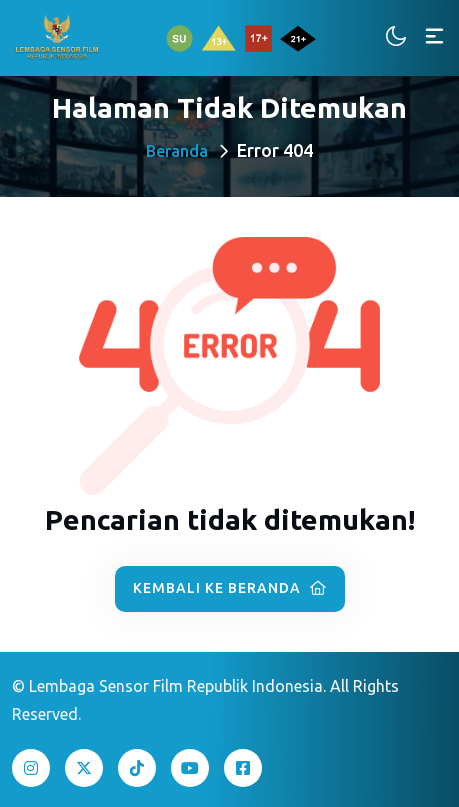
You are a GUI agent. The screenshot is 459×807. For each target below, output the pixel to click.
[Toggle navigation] (434, 37)
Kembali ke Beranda (230, 588)
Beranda (177, 151)
